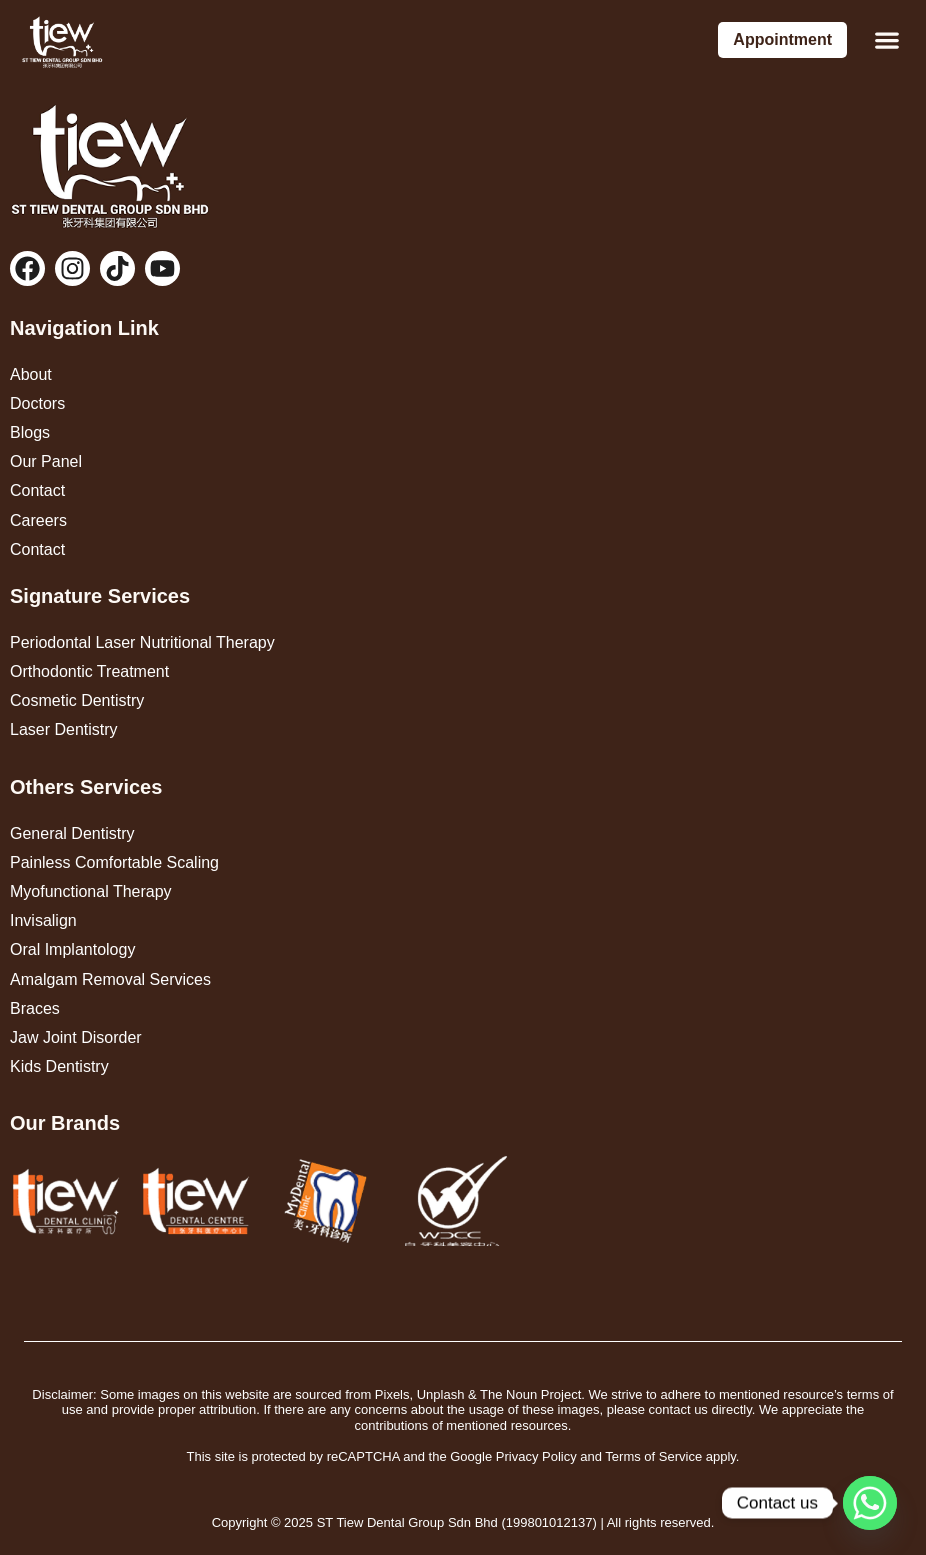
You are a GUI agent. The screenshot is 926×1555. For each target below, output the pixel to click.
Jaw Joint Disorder (76, 1037)
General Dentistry (72, 833)
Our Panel (46, 461)
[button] (886, 40)
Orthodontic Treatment (89, 671)
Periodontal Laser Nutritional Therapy (142, 642)
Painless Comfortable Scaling (114, 862)
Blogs (30, 432)
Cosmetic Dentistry (77, 700)
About (31, 374)
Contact (37, 490)
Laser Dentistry (64, 729)
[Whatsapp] (870, 1503)
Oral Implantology (72, 949)
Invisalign (43, 920)
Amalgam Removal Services (110, 979)
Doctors (37, 403)
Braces (35, 1008)
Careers (38, 520)
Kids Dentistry (59, 1066)
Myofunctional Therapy (91, 891)
